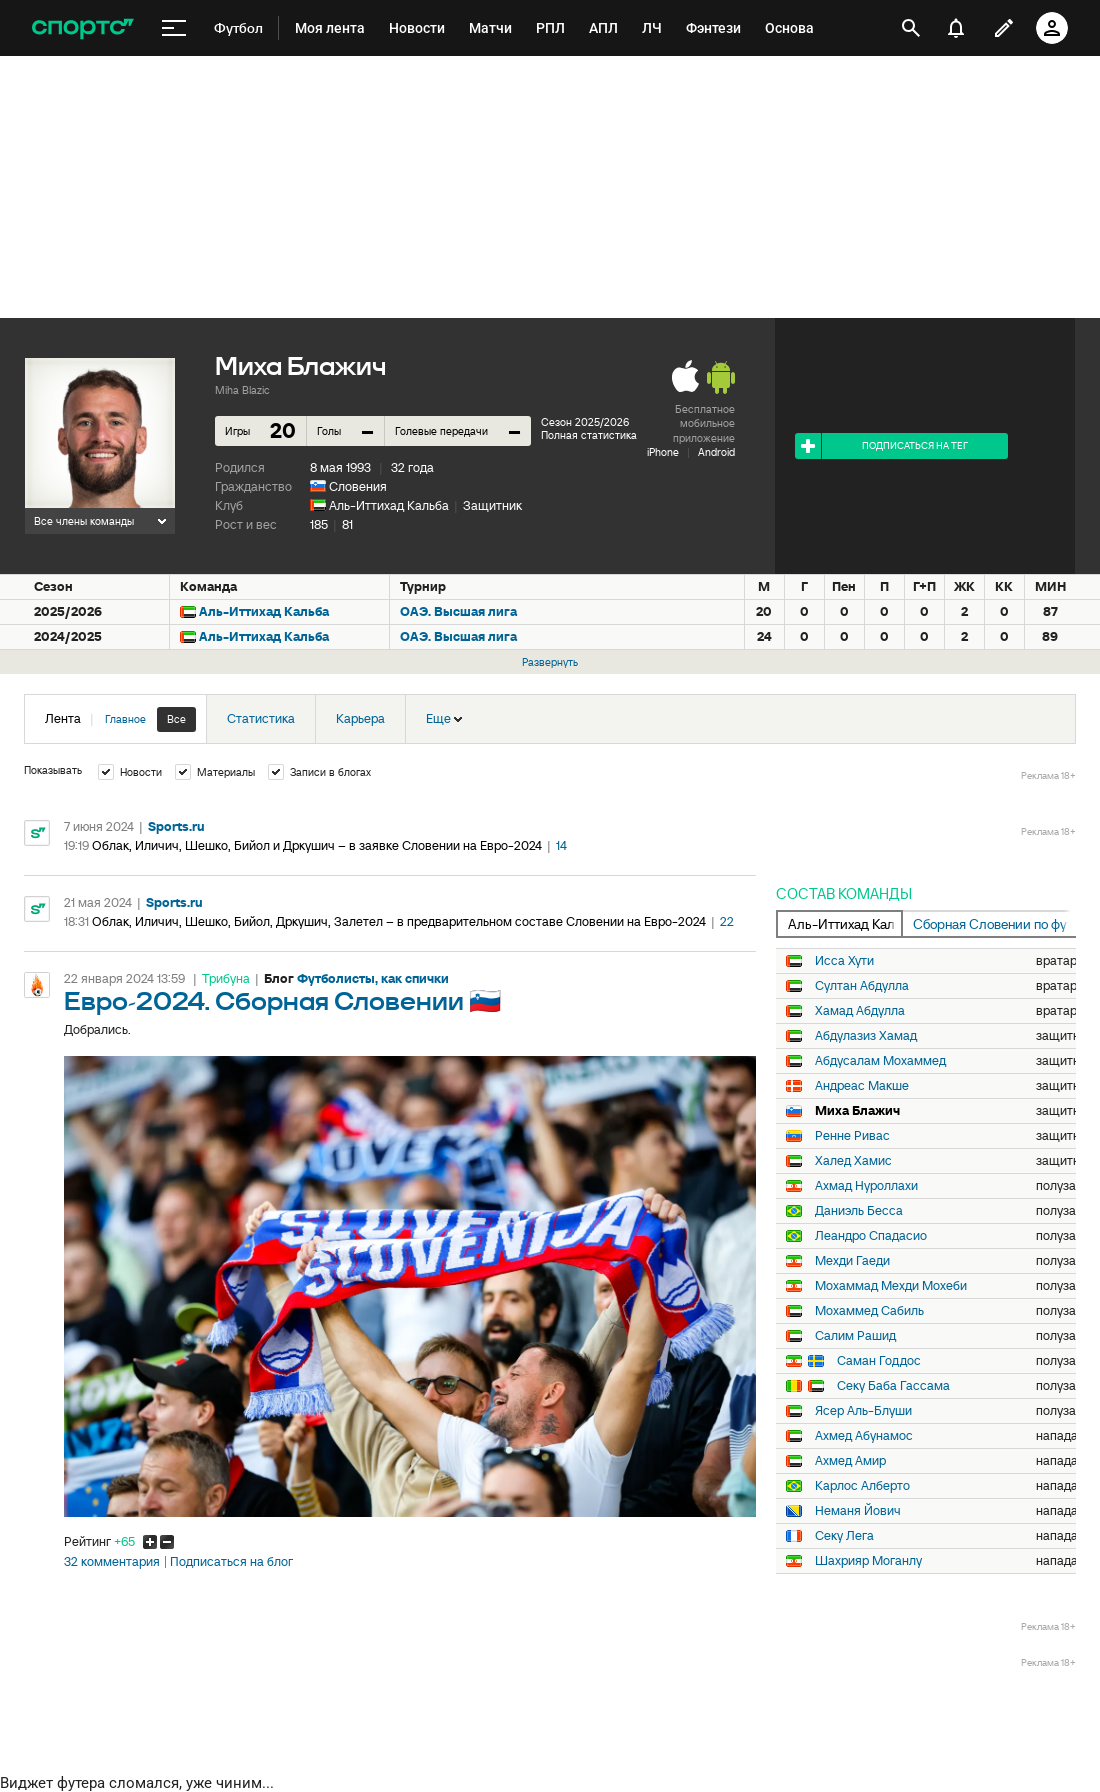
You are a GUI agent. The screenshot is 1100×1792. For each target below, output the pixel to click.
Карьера (360, 718)
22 (727, 921)
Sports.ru (176, 826)
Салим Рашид (855, 1336)
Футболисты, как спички (373, 978)
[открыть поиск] (911, 28)
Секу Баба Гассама (893, 1386)
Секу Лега (844, 1536)
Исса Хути (844, 961)
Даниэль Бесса (859, 1211)
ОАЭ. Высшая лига (458, 611)
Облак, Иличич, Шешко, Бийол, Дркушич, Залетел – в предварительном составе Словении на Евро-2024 (399, 921)
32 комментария (112, 1562)
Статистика (261, 718)
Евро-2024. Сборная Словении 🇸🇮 (282, 1002)
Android (716, 452)
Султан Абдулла (862, 986)
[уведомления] (956, 28)
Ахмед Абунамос (864, 1436)
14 (561, 845)
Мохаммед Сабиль (869, 1311)
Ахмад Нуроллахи (866, 1186)
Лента (120, 719)
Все (176, 719)
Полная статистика (589, 435)
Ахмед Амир (850, 1461)
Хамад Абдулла (860, 1011)
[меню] (174, 28)
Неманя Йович (858, 1511)
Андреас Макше (862, 1086)
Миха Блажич (857, 1111)
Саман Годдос (879, 1361)
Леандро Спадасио (871, 1236)
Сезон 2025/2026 (585, 422)
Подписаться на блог (231, 1562)
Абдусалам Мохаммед (880, 1061)
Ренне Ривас (852, 1136)
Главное (125, 719)
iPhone (663, 452)
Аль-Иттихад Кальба (389, 505)
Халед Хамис (853, 1161)
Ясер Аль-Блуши (863, 1411)
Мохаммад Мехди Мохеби (891, 1286)
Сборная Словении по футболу (994, 924)
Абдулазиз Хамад (866, 1036)
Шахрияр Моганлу (868, 1561)
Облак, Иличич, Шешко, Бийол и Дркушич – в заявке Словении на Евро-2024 (317, 845)
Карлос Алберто (862, 1486)
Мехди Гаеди (852, 1261)
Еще (444, 718)
